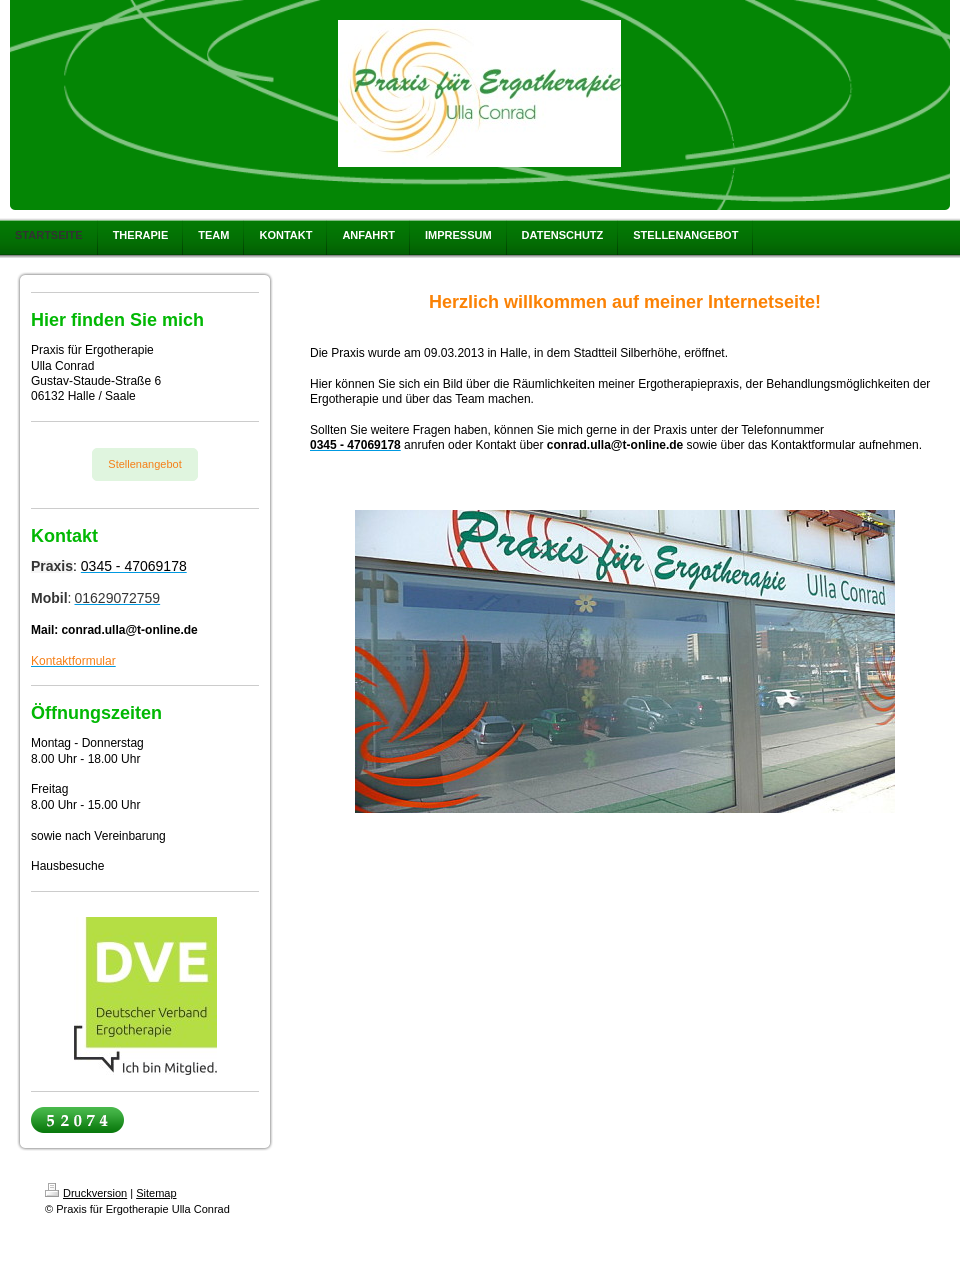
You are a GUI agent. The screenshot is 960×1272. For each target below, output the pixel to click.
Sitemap (156, 1193)
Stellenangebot (144, 464)
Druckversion (86, 1193)
